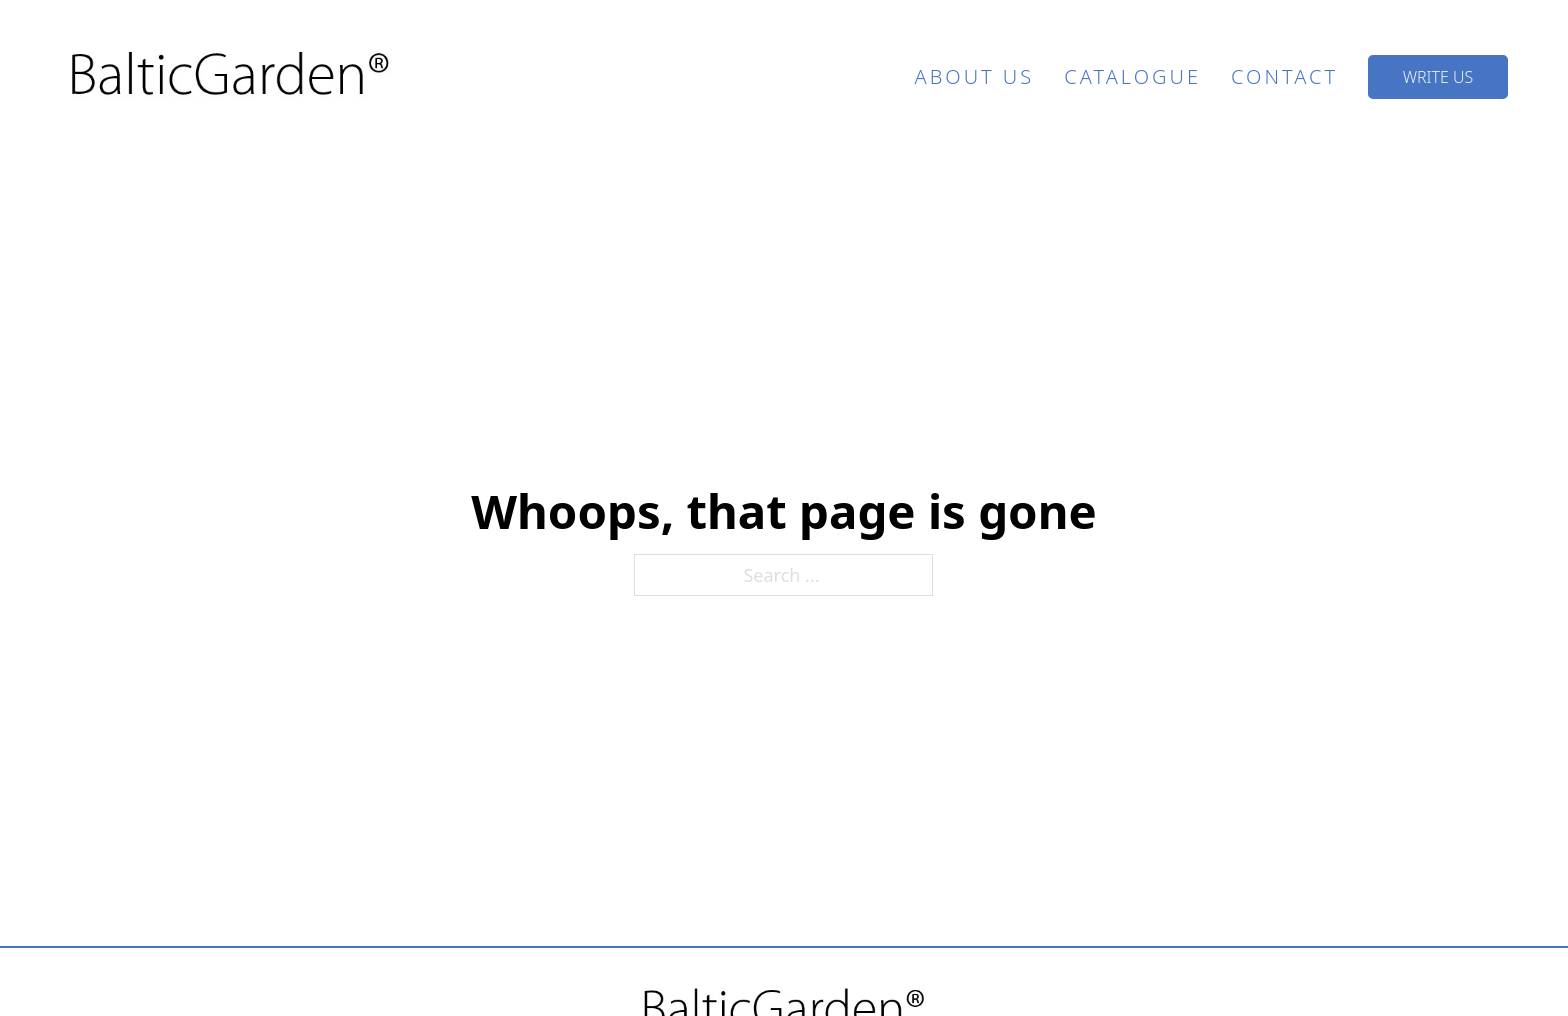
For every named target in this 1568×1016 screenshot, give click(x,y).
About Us (975, 76)
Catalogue (1132, 76)
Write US (1438, 77)
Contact (1284, 76)
